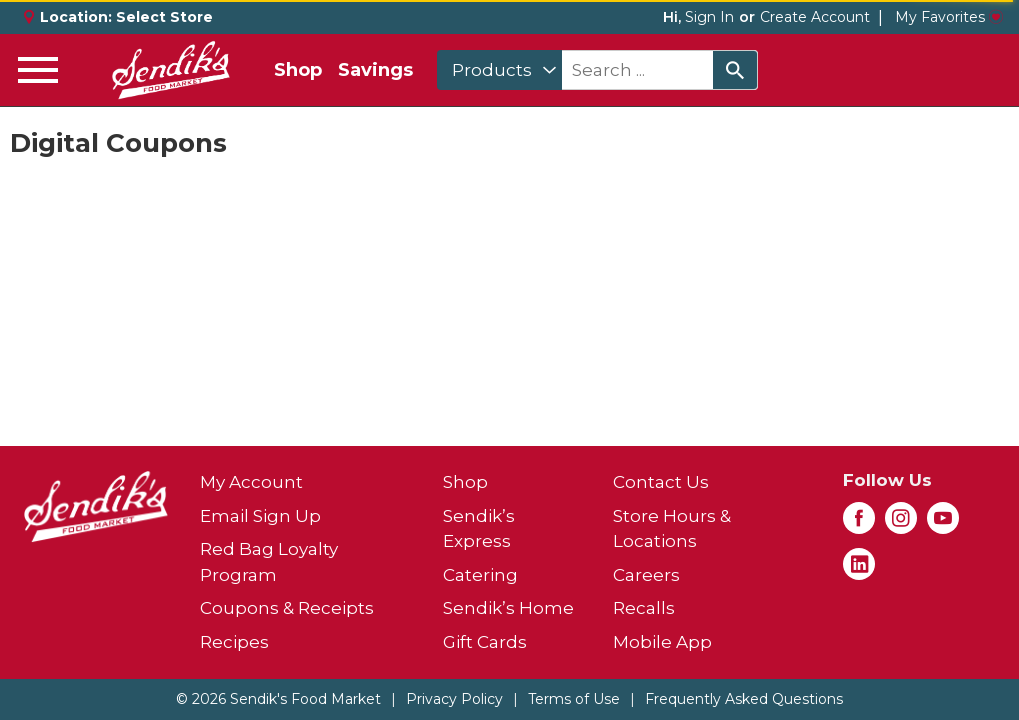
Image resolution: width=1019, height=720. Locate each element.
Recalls (644, 608)
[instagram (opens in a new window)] (901, 524)
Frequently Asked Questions (744, 699)
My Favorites (949, 17)
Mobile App (662, 642)
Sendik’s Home (508, 608)
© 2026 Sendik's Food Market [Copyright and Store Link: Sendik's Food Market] (278, 699)
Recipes (234, 642)
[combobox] (499, 70)
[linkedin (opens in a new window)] (859, 570)
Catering (480, 575)
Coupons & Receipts (287, 608)
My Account (251, 482)
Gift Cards (485, 642)
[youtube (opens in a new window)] (943, 524)
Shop (298, 70)
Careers (646, 575)
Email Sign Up (260, 516)
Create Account (815, 17)
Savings (375, 70)
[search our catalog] (735, 70)
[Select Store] (166, 17)
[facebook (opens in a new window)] (859, 524)
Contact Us (661, 482)
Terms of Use (574, 699)
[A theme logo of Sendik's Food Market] (171, 70)
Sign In (709, 17)
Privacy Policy (454, 699)
